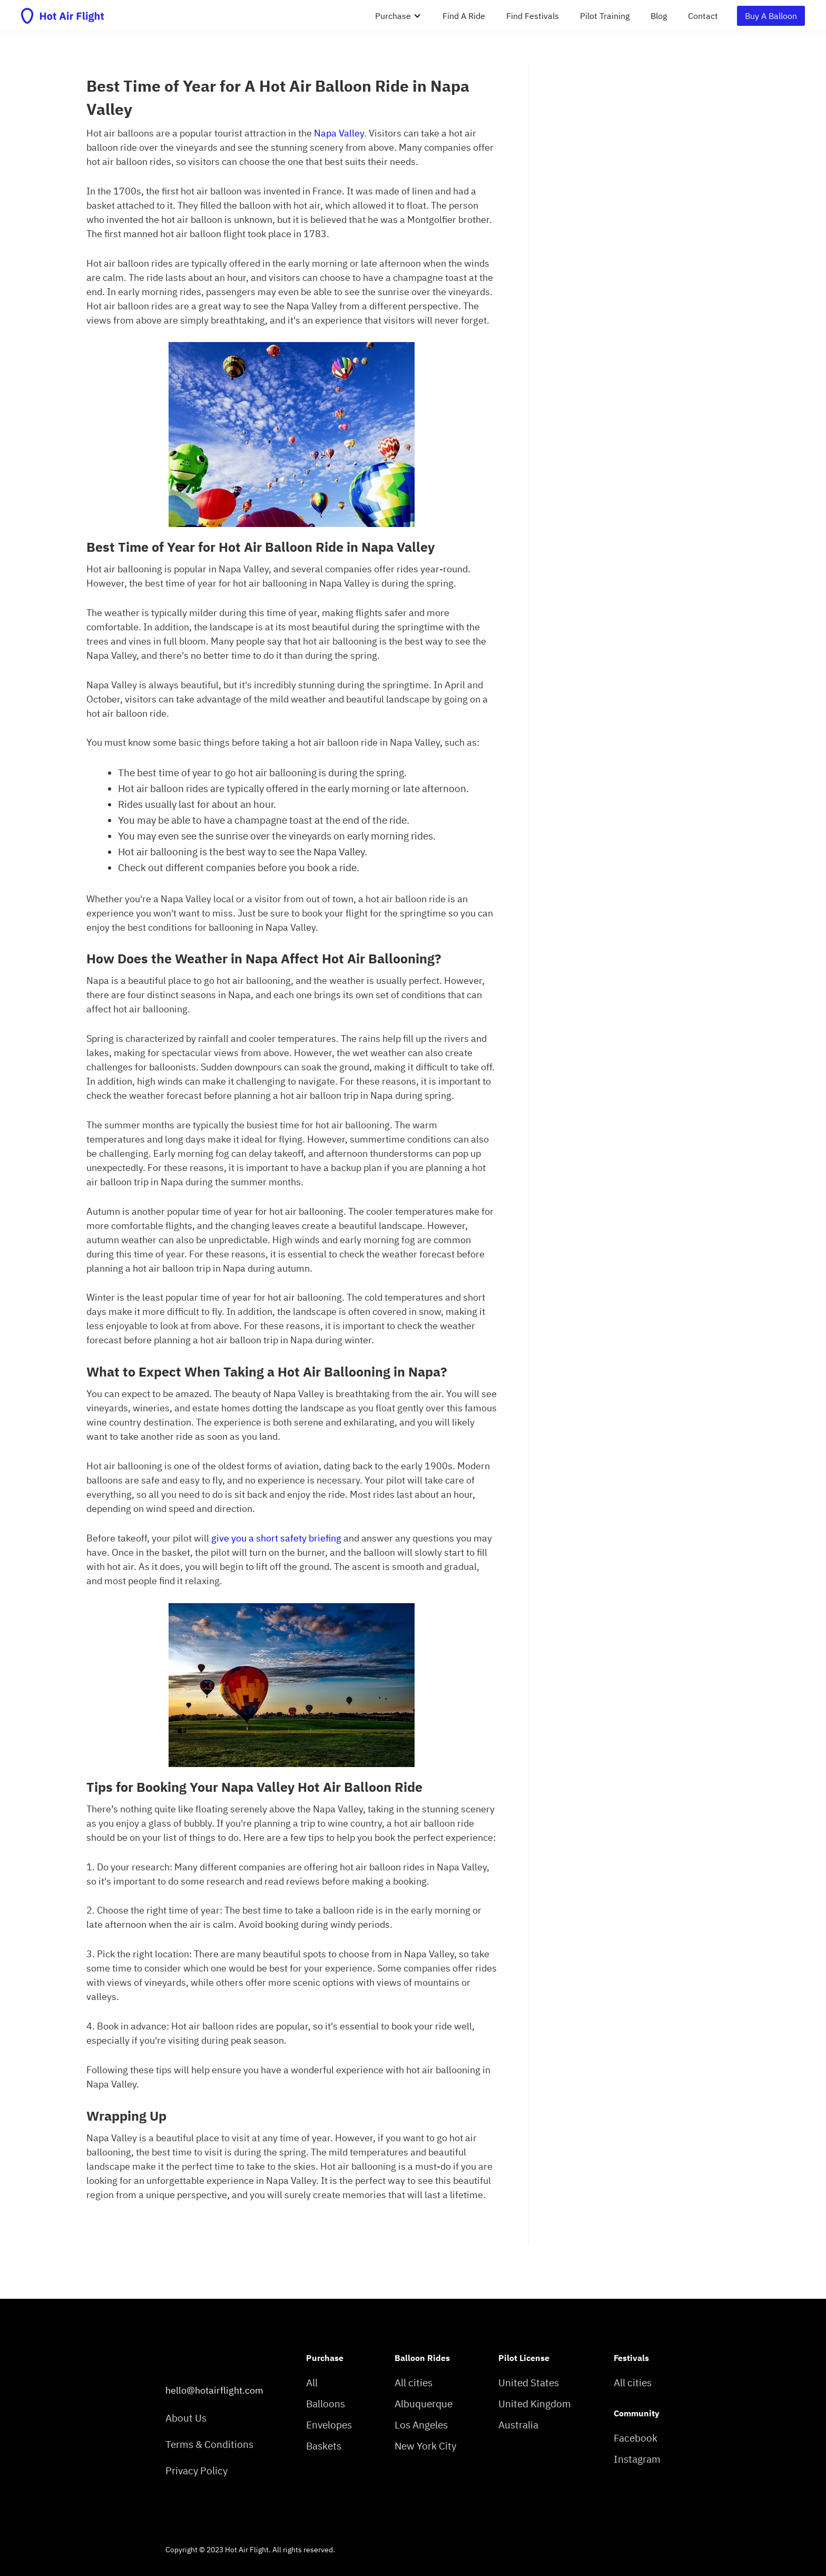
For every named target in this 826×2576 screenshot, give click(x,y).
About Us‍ (185, 2418)
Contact (703, 16)
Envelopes (329, 2424)
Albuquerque (424, 2403)
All (312, 2382)
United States (528, 2382)
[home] (62, 16)
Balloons (325, 2403)
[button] (398, 16)
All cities (413, 2382)
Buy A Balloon (771, 16)
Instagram (637, 2459)
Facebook (635, 2438)
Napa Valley (339, 133)
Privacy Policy (196, 2470)
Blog (659, 16)
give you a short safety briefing (276, 1538)
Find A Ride (463, 16)
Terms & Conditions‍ (209, 2445)
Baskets (323, 2446)
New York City (425, 2446)
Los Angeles (421, 2424)
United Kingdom (534, 2403)
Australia (518, 2424)
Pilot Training (605, 16)
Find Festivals (532, 16)
